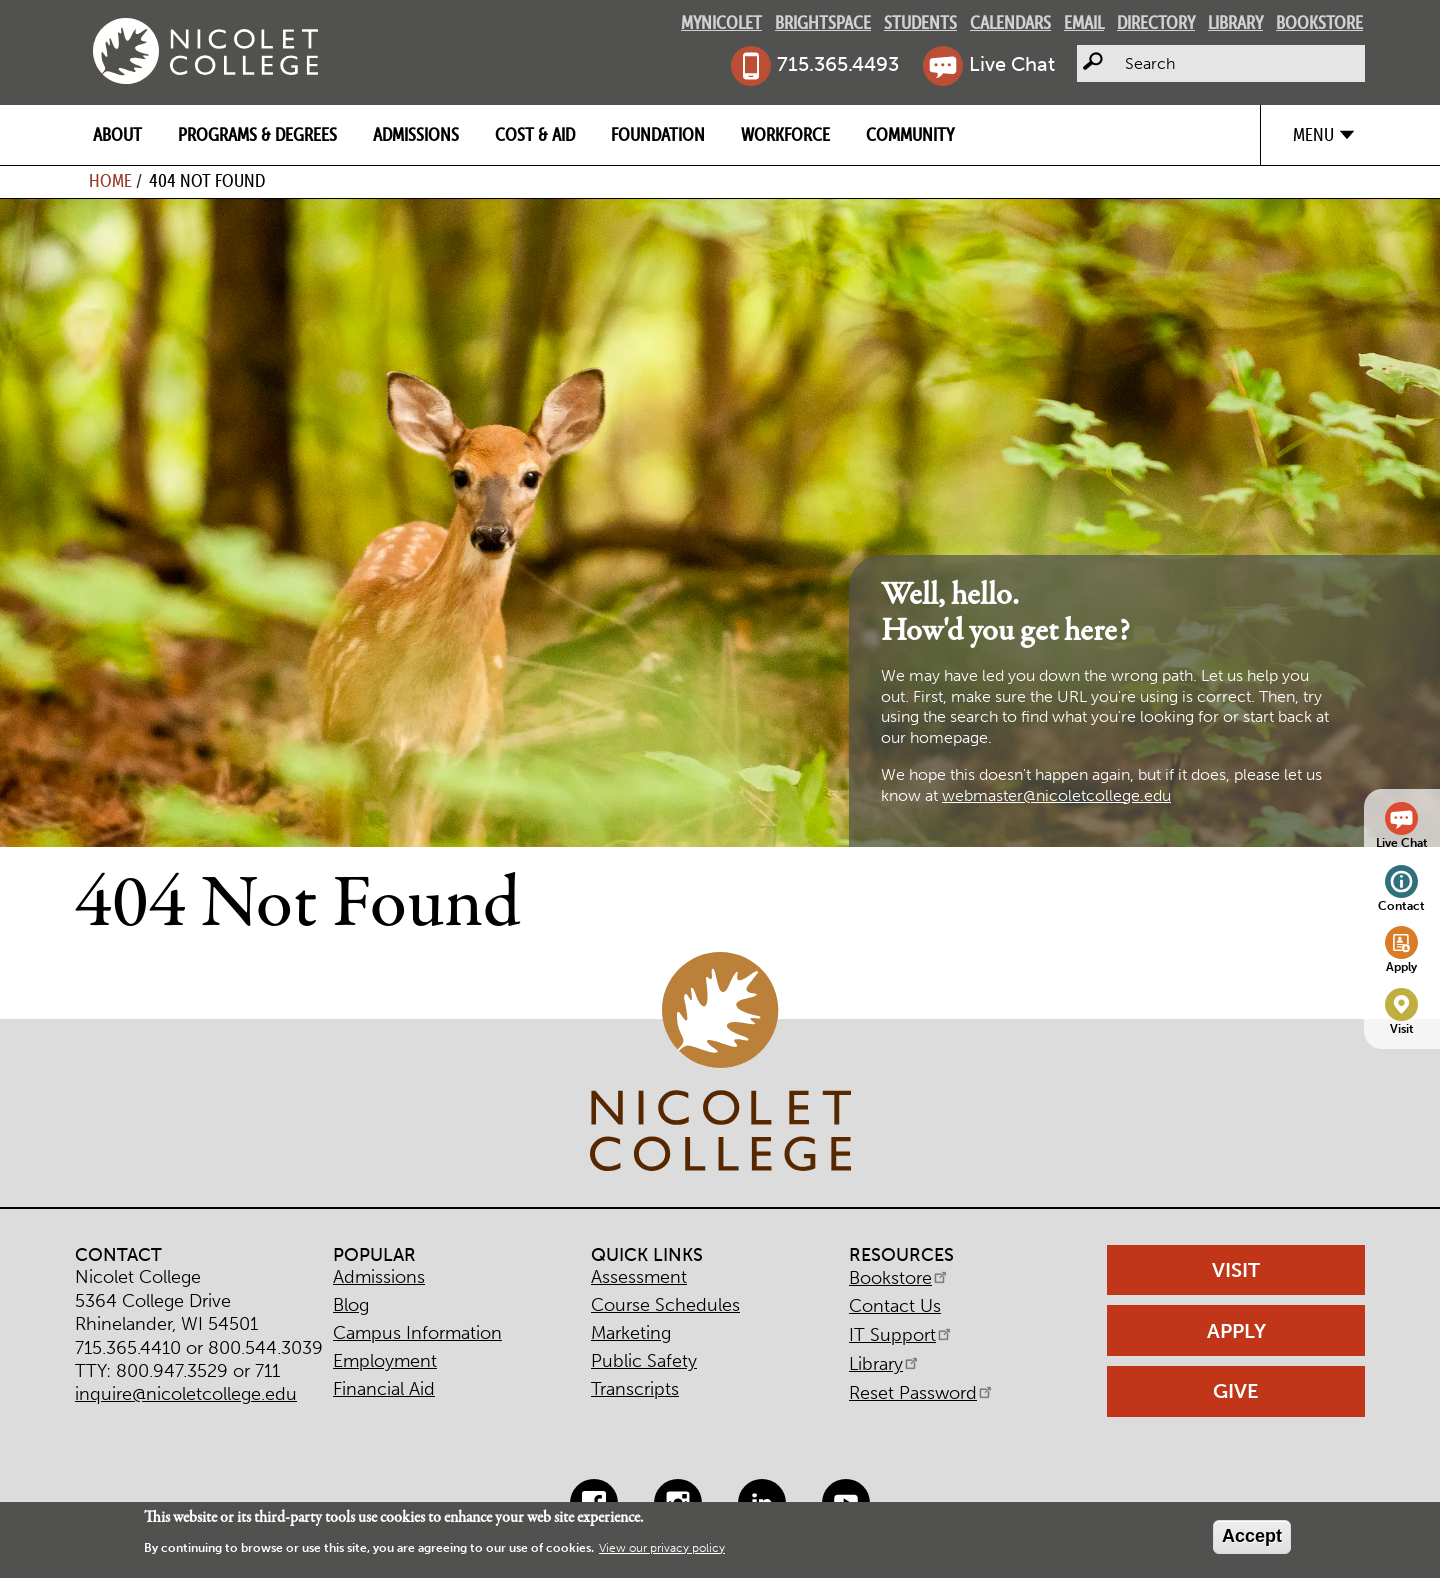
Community (910, 134)
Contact (1401, 905)
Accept (1252, 1536)
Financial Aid (384, 1389)
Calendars (1010, 22)
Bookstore (1319, 22)
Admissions (416, 134)
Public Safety (644, 1361)
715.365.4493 (838, 64)
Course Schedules (665, 1305)
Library (1235, 22)
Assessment (639, 1277)
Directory (1156, 22)
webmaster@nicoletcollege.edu (1056, 795)
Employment (385, 1361)
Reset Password (922, 1393)
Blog (351, 1305)
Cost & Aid (535, 134)
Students (920, 22)
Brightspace (823, 22)
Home (110, 180)
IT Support (901, 1335)
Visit (1402, 1028)
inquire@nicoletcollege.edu (186, 1394)
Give (1236, 1391)
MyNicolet (721, 22)
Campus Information (417, 1333)
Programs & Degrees (257, 134)
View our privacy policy (662, 1548)
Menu (1313, 134)
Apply (1401, 966)
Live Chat (1012, 64)
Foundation (658, 134)
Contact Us (895, 1306)
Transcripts (635, 1389)
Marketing (631, 1333)
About (117, 134)
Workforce (785, 134)
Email (1084, 22)
